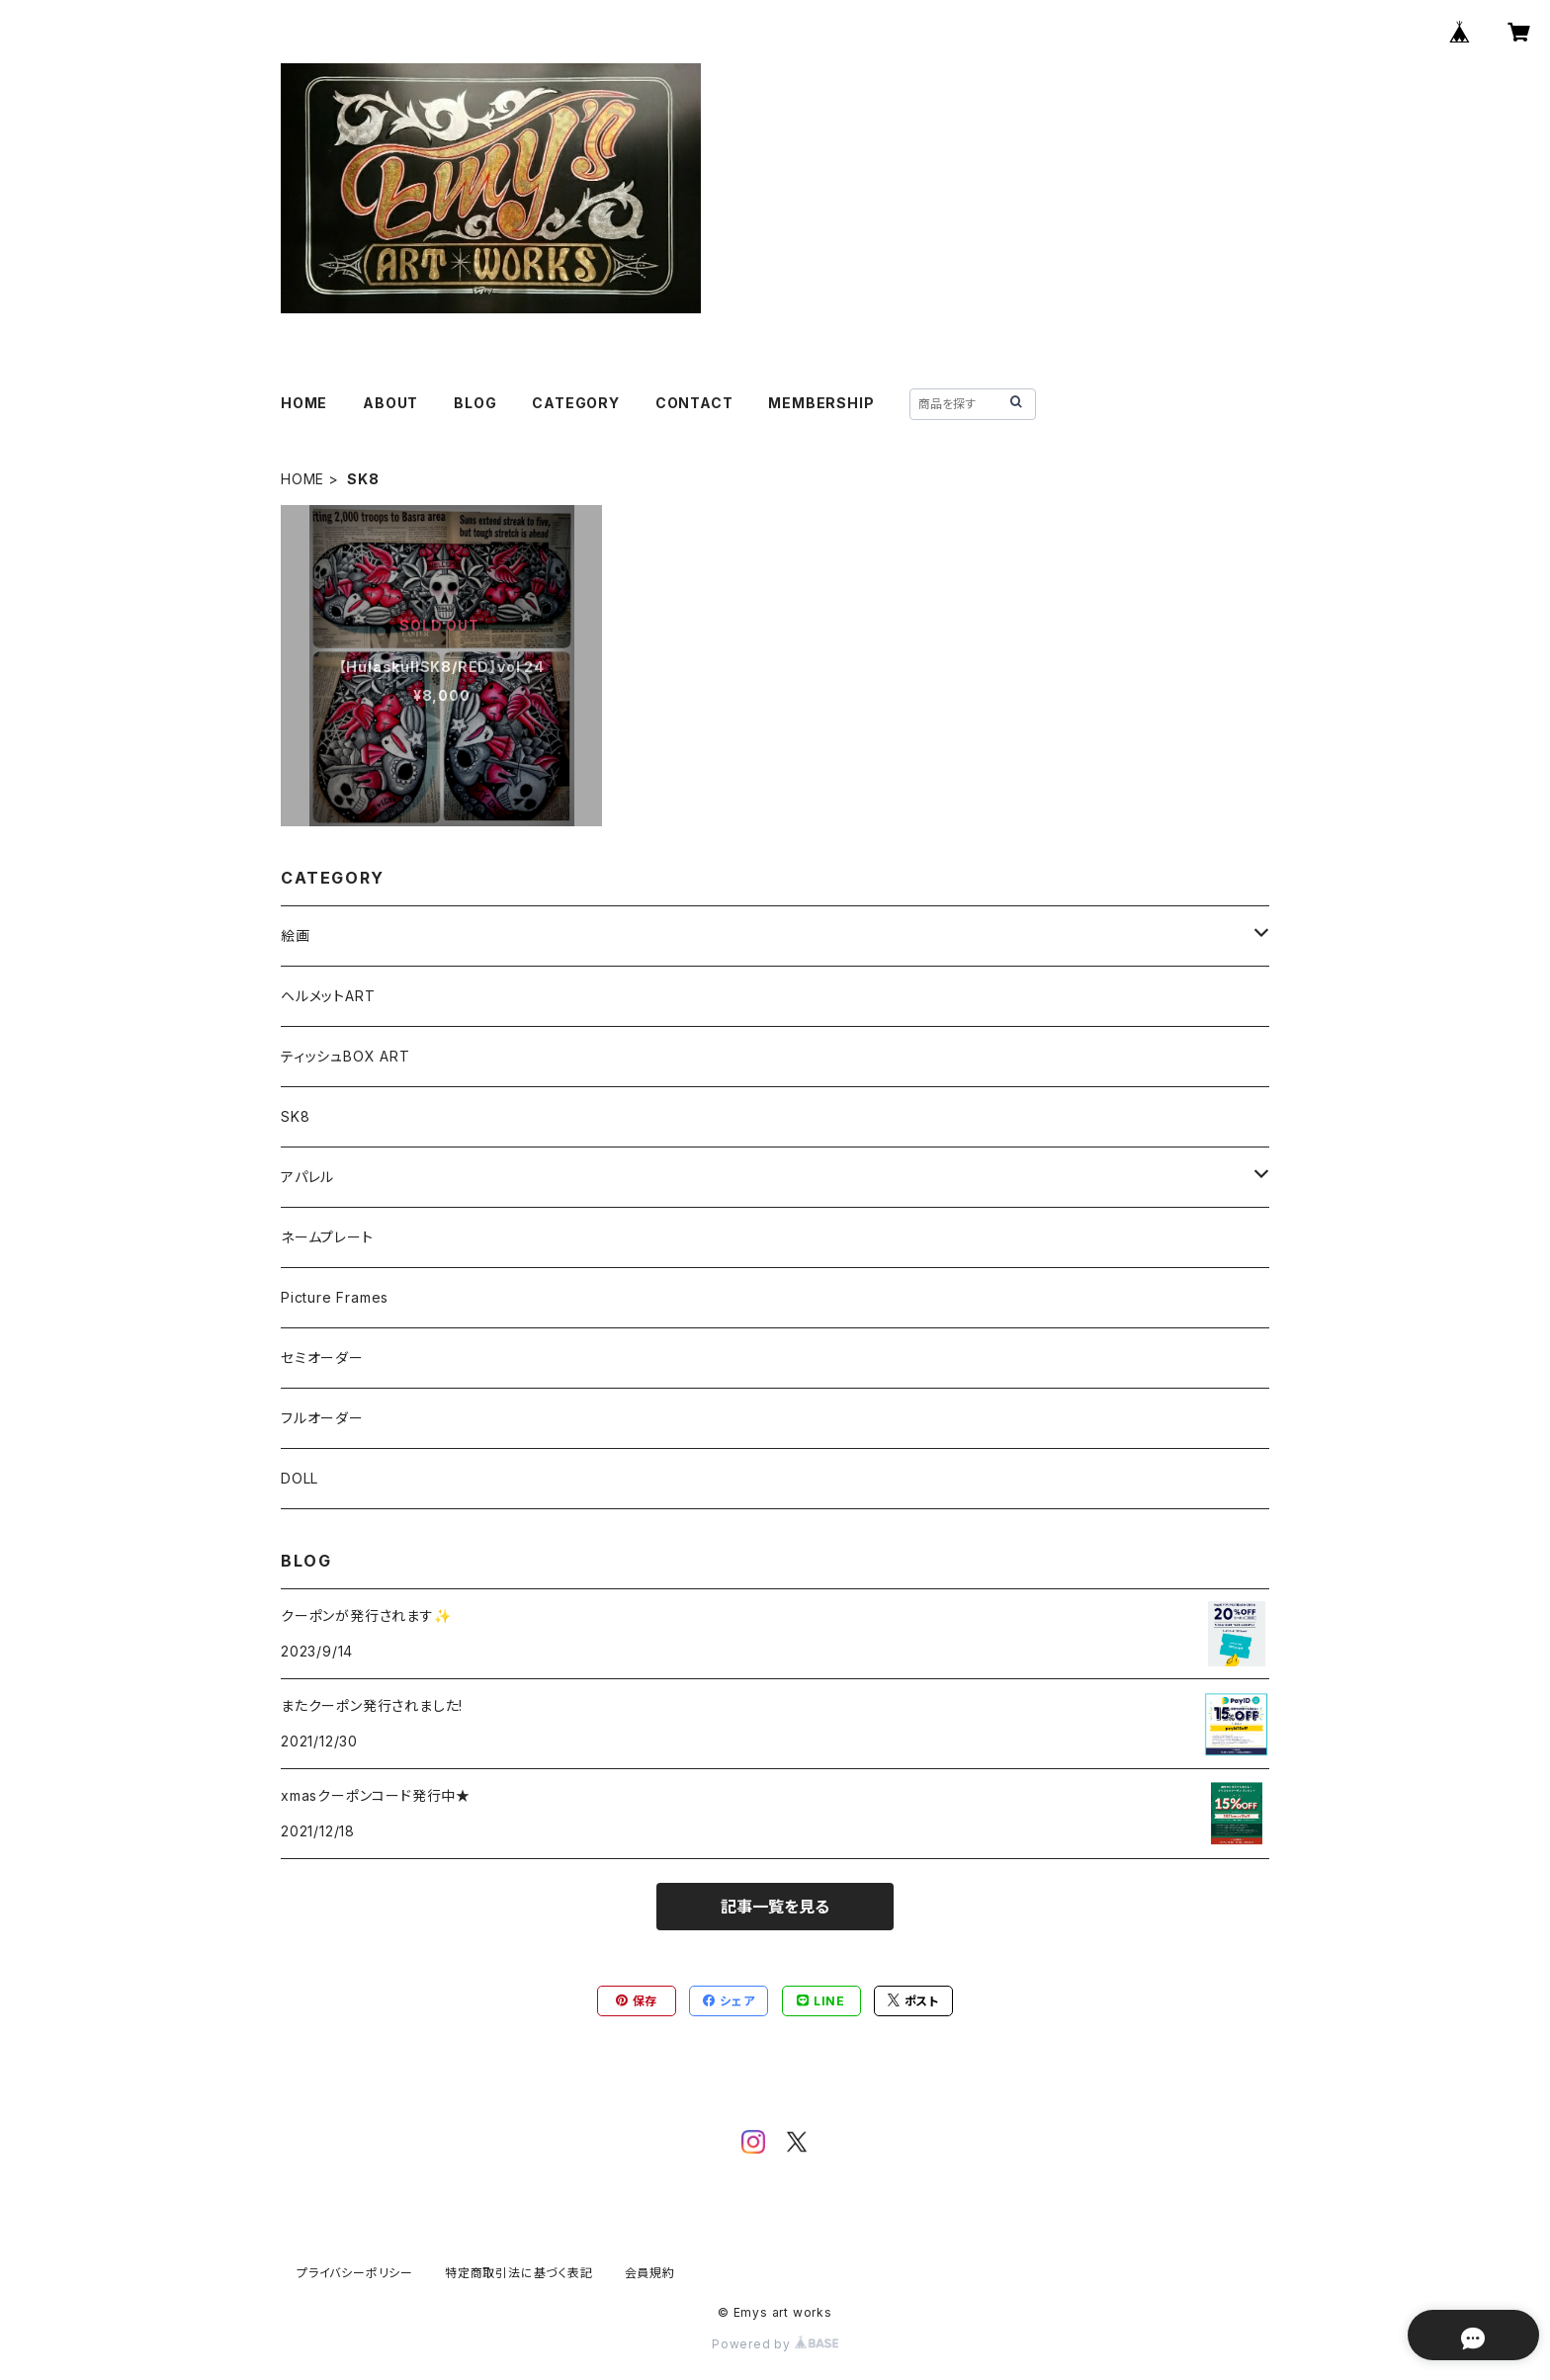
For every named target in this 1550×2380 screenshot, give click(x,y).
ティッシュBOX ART (345, 1056)
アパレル (307, 1176)
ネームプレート (327, 1237)
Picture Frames (334, 1297)
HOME (304, 402)
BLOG (475, 402)
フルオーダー (322, 1417)
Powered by (775, 2344)
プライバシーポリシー (355, 2272)
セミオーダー (322, 1357)
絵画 (295, 935)
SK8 (295, 1116)
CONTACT (694, 402)
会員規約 (650, 2272)
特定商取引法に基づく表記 (519, 2272)
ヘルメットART (328, 995)
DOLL (299, 1478)
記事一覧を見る (775, 1906)
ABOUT (390, 402)
